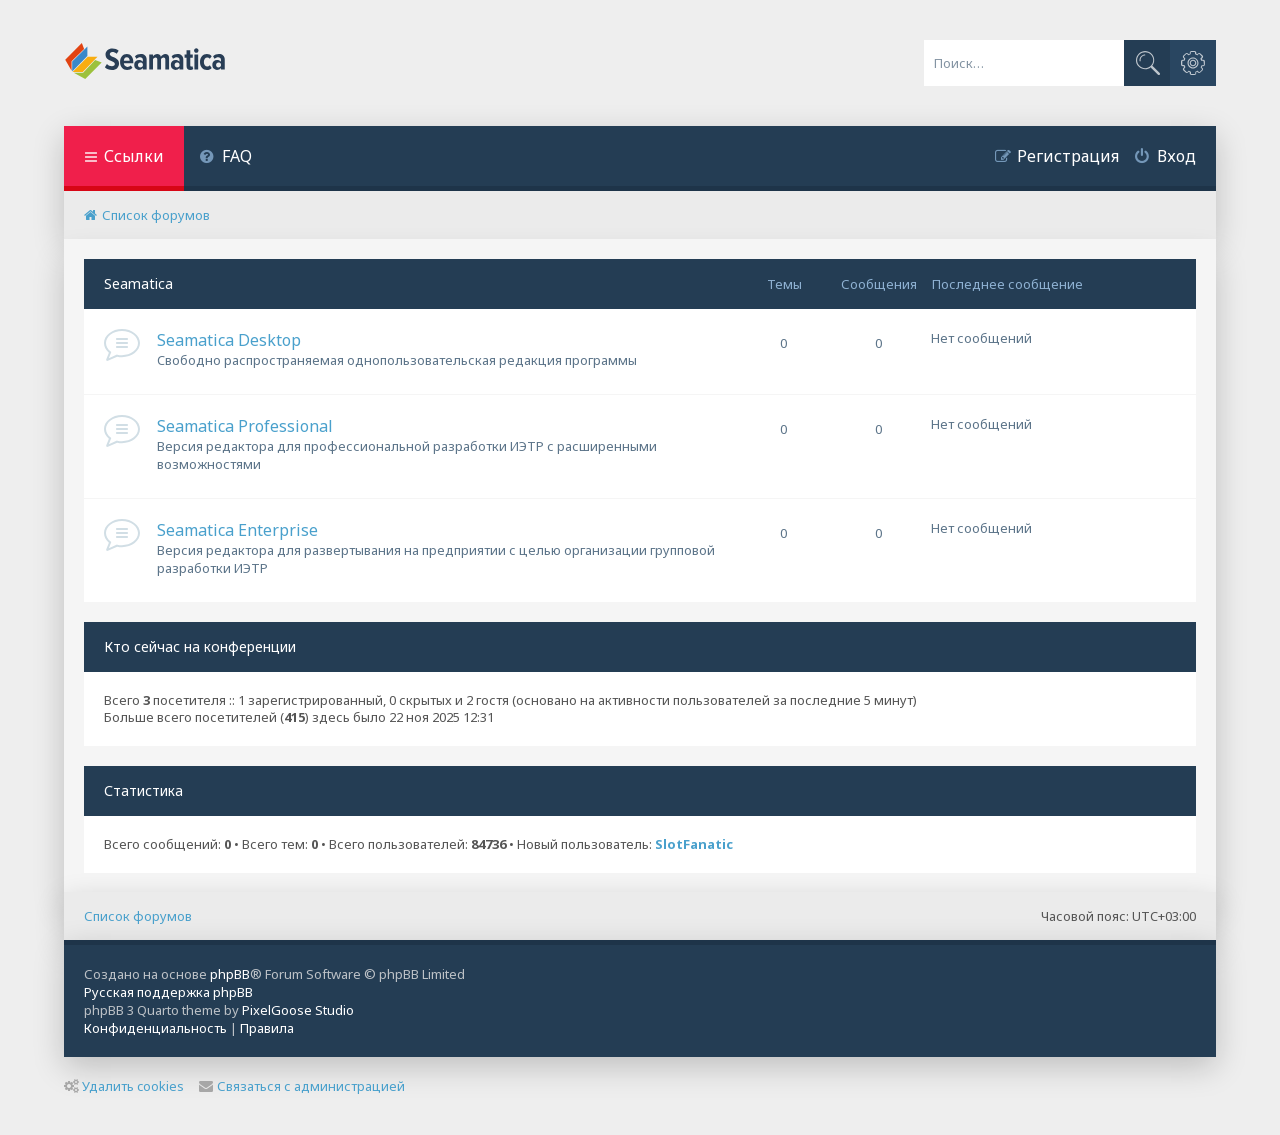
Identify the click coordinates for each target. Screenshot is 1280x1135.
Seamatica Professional (245, 426)
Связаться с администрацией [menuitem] (302, 1086)
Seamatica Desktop (229, 340)
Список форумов (138, 916)
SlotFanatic (694, 844)
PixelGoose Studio (298, 1010)
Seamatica (138, 283)
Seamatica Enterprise (237, 530)
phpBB (230, 974)
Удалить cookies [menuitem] (124, 1086)
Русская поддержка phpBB (168, 992)
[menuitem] (225, 158)
